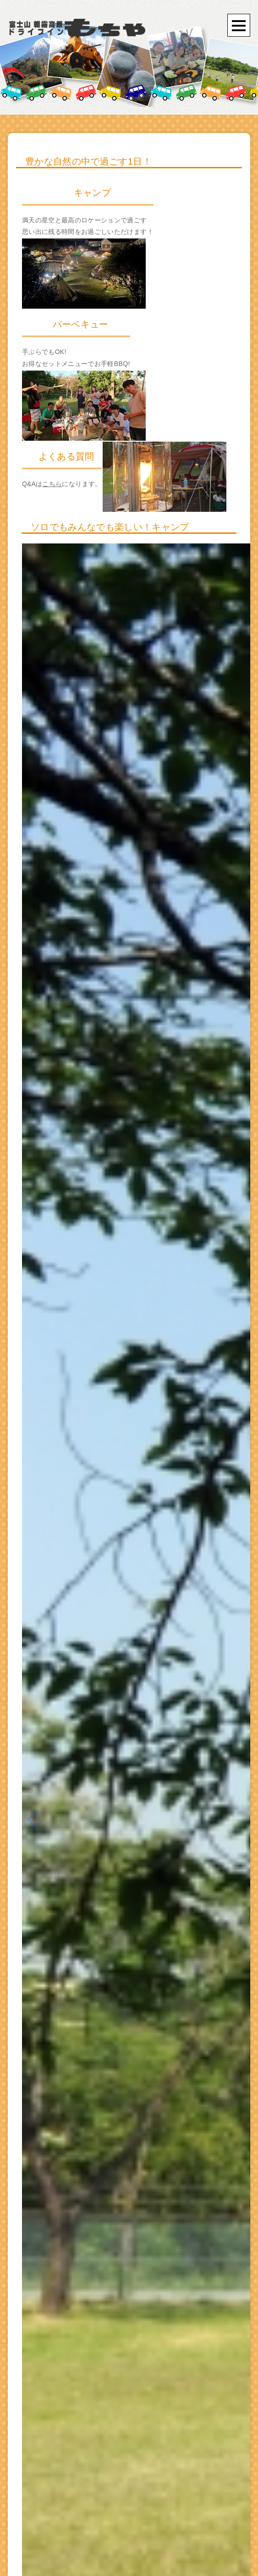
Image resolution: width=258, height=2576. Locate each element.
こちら (52, 484)
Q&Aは (32, 484)
